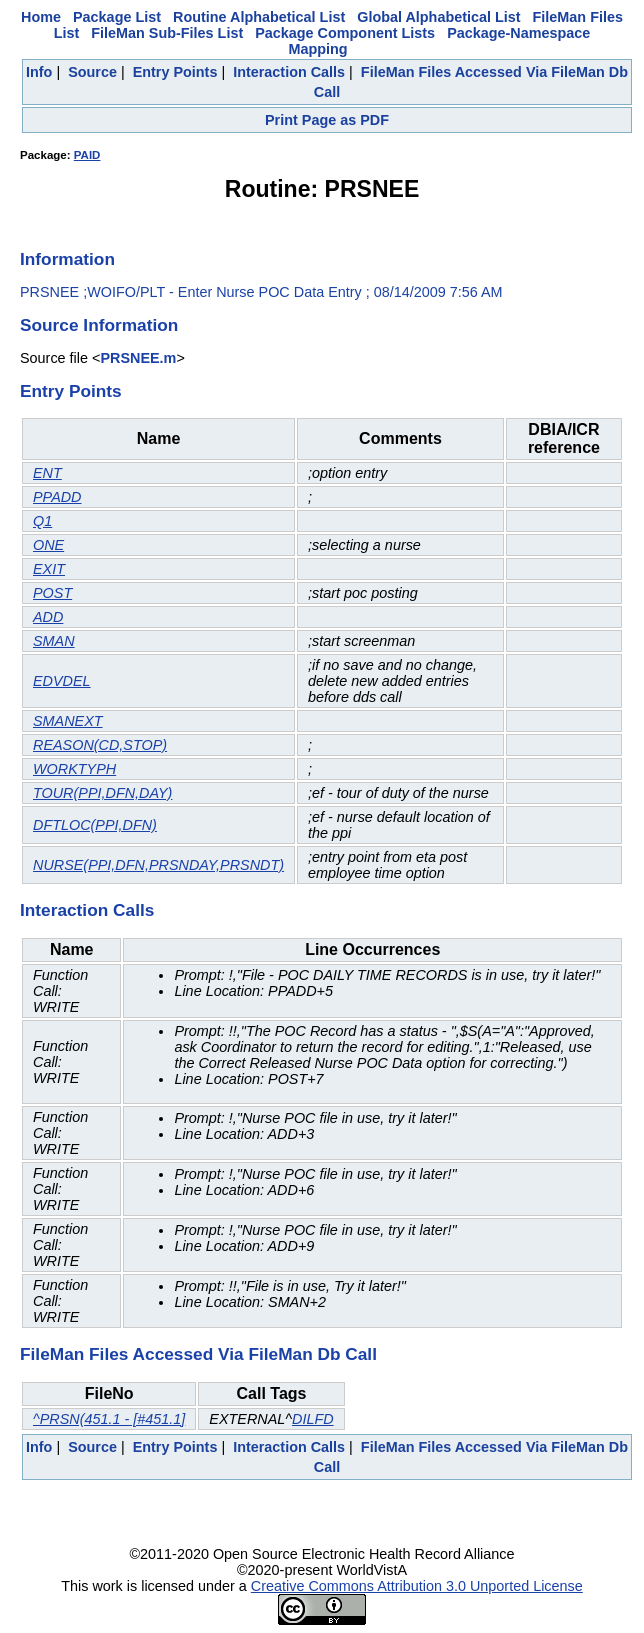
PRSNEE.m (138, 358)
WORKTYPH (74, 769)
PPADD (57, 497)
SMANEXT (68, 721)
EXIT (49, 569)
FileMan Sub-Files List (167, 33)
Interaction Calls (289, 72)
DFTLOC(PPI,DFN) (95, 825)
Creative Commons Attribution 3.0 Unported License (417, 1586)
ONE (48, 545)
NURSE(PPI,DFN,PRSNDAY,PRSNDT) (158, 865)
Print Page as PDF (327, 120)
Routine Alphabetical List (259, 17)
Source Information (99, 325)
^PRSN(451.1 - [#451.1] (109, 1419)
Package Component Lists (345, 33)
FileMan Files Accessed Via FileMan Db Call (198, 1354)
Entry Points (175, 72)
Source (92, 72)
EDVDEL (62, 681)
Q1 (42, 521)
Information (67, 259)
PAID (87, 155)
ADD (48, 617)
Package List (117, 17)
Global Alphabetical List (438, 17)
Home (41, 17)
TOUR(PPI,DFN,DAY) (102, 793)
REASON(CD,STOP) (100, 745)
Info (39, 72)
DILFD (313, 1419)
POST (52, 593)
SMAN (54, 641)
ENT (47, 473)
